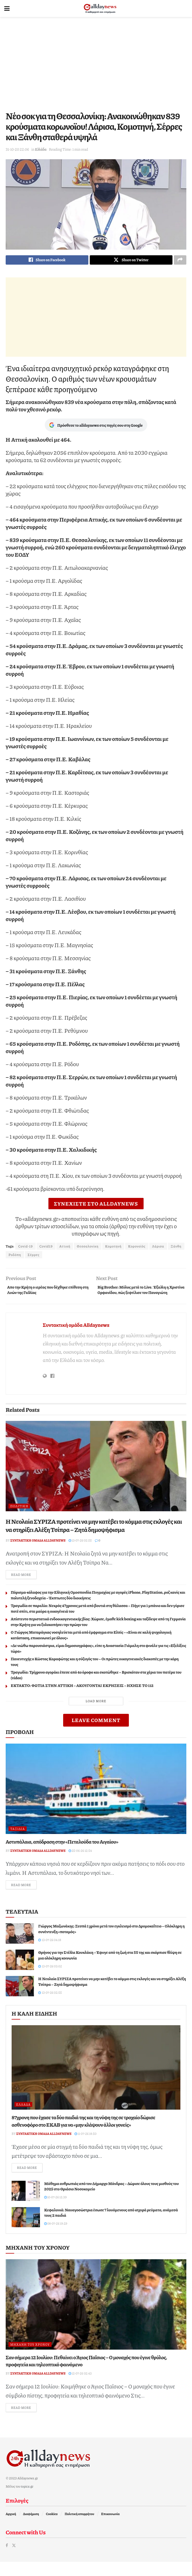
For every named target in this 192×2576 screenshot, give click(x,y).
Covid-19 (25, 1248)
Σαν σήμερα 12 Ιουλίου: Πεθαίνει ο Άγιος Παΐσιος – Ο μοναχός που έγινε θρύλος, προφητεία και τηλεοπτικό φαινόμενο (86, 2374)
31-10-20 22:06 (17, 149)
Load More (96, 1712)
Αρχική (11, 2528)
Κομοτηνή (113, 1248)
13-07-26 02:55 (80, 1551)
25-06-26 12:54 (80, 1862)
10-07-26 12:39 (55, 2210)
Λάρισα (158, 1248)
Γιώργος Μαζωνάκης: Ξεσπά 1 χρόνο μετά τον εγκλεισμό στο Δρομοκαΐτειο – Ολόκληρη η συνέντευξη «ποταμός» (111, 1941)
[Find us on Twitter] (14, 2559)
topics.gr (27, 2500)
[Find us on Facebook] (7, 2559)
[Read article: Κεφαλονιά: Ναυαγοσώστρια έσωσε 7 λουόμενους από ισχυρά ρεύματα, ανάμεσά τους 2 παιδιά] (26, 2230)
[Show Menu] (7, 8)
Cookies (52, 2528)
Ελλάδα (40, 149)
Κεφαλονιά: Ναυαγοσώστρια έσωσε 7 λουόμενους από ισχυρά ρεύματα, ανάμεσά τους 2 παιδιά (111, 2225)
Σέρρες (34, 1256)
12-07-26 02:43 (80, 2386)
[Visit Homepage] (100, 8)
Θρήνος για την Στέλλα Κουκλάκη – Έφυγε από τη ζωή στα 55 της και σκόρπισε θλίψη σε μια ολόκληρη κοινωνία (110, 1967)
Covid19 (46, 1248)
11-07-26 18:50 (85, 2146)
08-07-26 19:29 (55, 2237)
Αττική (64, 1248)
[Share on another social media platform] (180, 260)
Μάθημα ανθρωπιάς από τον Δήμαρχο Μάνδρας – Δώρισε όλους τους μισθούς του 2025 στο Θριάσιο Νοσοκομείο (111, 2199)
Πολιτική (19, 1516)
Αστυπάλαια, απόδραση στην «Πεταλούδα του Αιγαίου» (62, 1853)
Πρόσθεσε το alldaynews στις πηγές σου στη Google (96, 427)
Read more (24, 1585)
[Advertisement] (96, 62)
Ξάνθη (176, 1248)
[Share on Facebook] (47, 260)
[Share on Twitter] (131, 260)
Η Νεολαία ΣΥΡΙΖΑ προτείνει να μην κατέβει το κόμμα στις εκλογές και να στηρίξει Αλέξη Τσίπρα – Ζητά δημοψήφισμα (94, 1535)
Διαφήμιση (31, 2528)
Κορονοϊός (136, 1248)
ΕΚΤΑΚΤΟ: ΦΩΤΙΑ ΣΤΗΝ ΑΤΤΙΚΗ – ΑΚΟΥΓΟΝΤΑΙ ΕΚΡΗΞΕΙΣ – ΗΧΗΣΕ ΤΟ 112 (82, 1696)
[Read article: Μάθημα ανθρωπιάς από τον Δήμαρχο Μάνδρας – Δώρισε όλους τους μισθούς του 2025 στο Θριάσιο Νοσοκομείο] (26, 2204)
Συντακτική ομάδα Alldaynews (76, 1335)
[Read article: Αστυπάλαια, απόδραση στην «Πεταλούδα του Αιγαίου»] (96, 1800)
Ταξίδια (17, 1840)
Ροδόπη (14, 1256)
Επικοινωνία (110, 2528)
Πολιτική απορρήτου (79, 2528)
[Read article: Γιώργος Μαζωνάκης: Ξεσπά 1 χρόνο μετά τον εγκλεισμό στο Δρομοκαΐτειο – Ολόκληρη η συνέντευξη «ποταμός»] (20, 1946)
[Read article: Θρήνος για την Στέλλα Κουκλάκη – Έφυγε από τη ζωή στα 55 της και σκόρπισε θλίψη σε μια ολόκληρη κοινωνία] (20, 1972)
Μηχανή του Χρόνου (30, 2357)
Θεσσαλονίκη (88, 1248)
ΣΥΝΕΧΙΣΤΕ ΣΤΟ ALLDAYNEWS (96, 1205)
